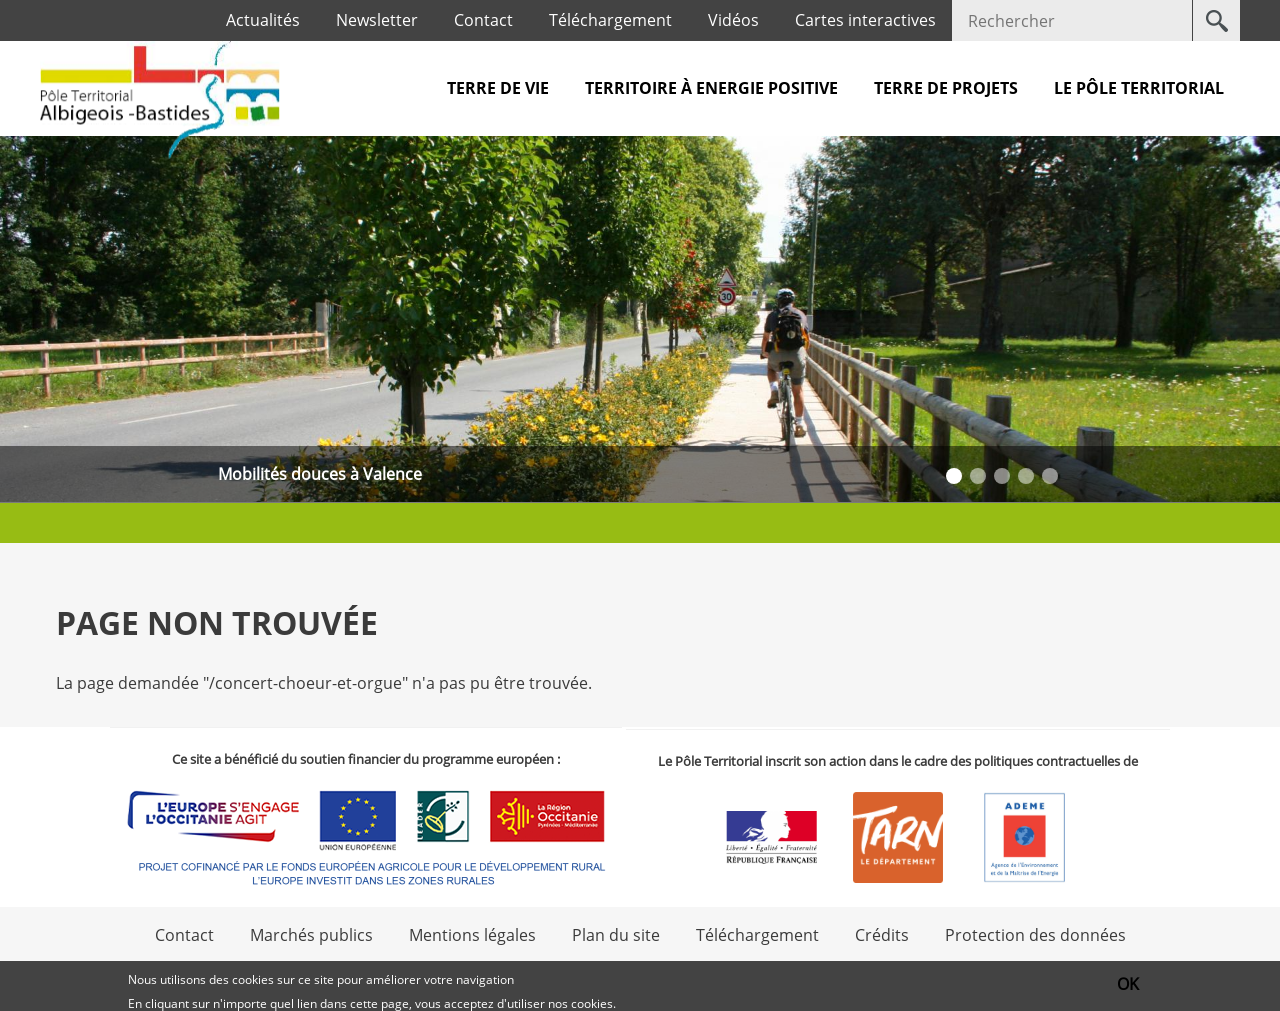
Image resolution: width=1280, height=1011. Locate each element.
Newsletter (377, 20)
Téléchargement (610, 20)
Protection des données (1035, 935)
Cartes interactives (865, 20)
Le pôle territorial (1139, 88)
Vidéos (733, 20)
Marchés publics (311, 935)
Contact (483, 20)
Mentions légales (472, 935)
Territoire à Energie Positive (711, 88)
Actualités (263, 20)
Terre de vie (498, 88)
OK (1128, 984)
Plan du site (616, 935)
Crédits (882, 935)
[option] (640, 319)
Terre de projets (946, 88)
